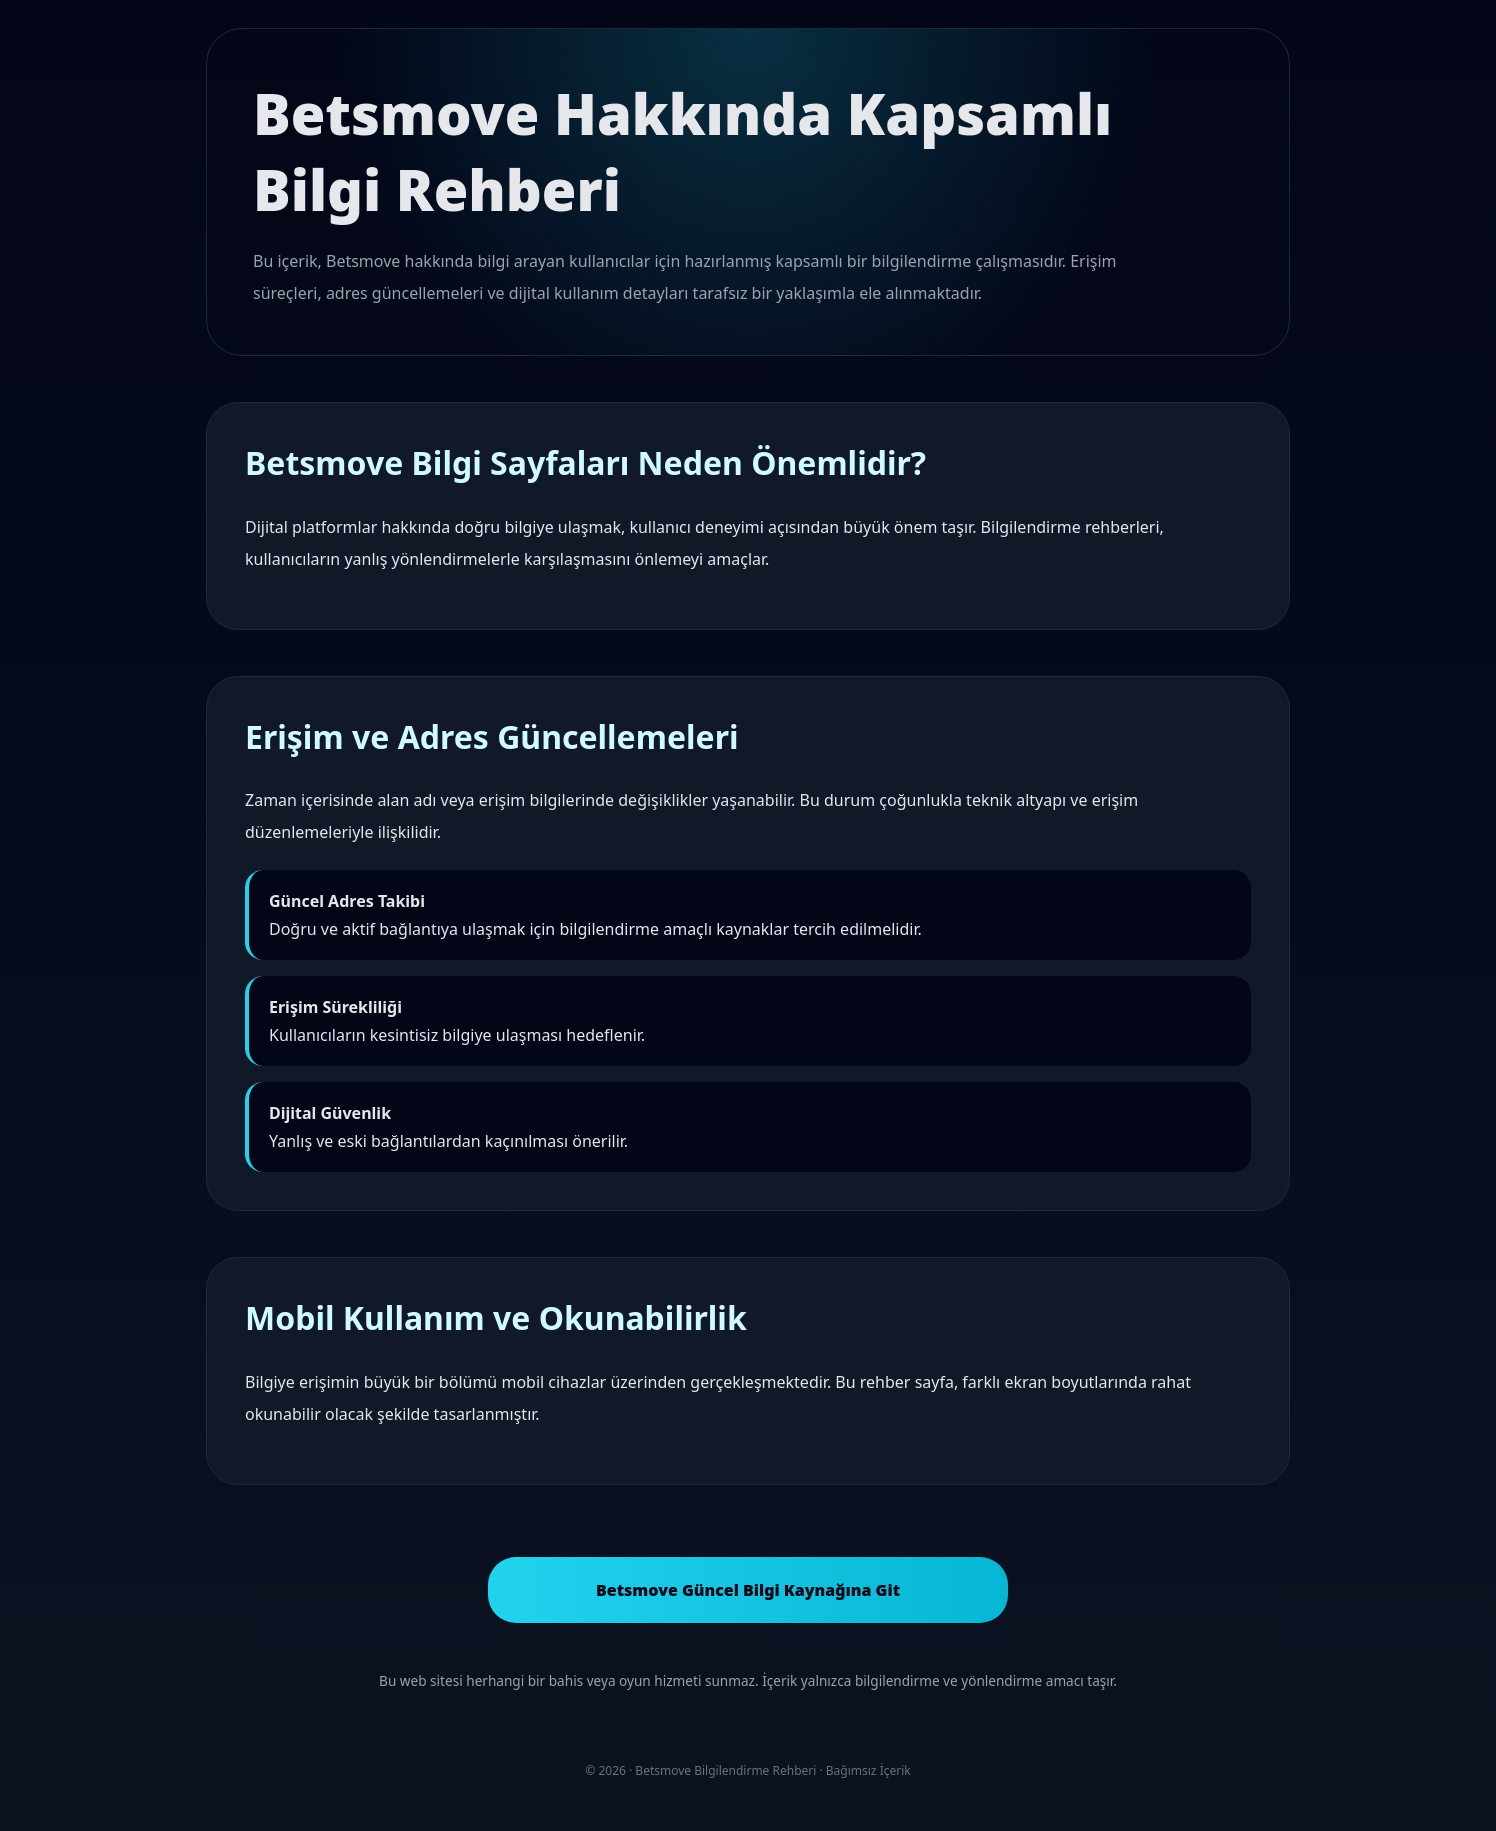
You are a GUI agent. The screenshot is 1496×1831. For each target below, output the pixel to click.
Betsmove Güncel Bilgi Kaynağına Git (748, 1590)
